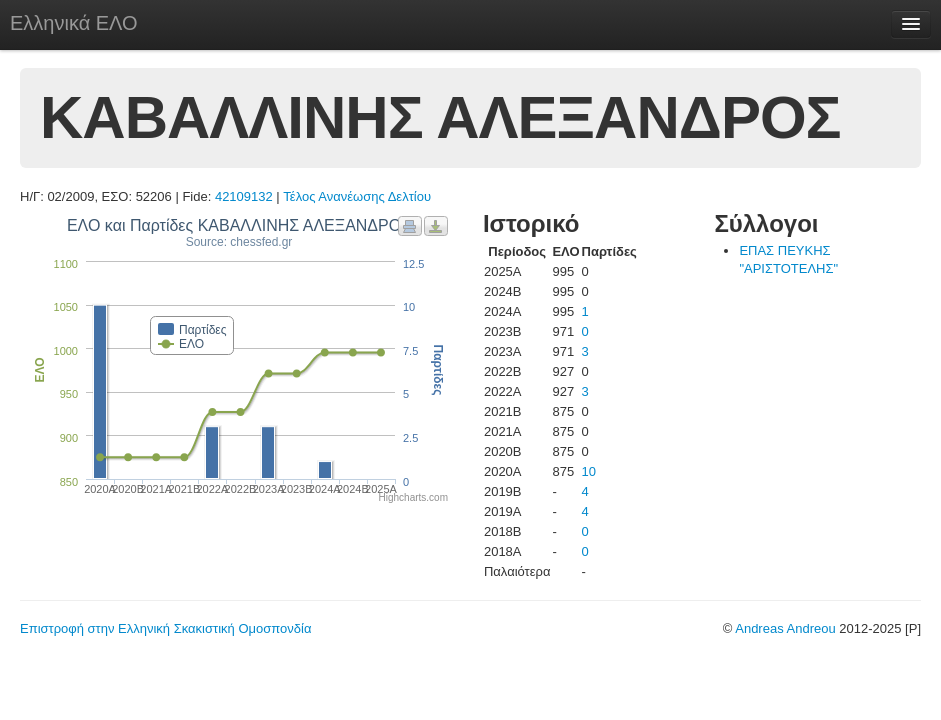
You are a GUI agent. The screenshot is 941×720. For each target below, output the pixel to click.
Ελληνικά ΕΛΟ (74, 23)
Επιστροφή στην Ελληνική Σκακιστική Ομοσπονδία (165, 628)
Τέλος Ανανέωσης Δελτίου (357, 196)
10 (589, 471)
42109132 (244, 196)
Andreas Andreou (785, 628)
